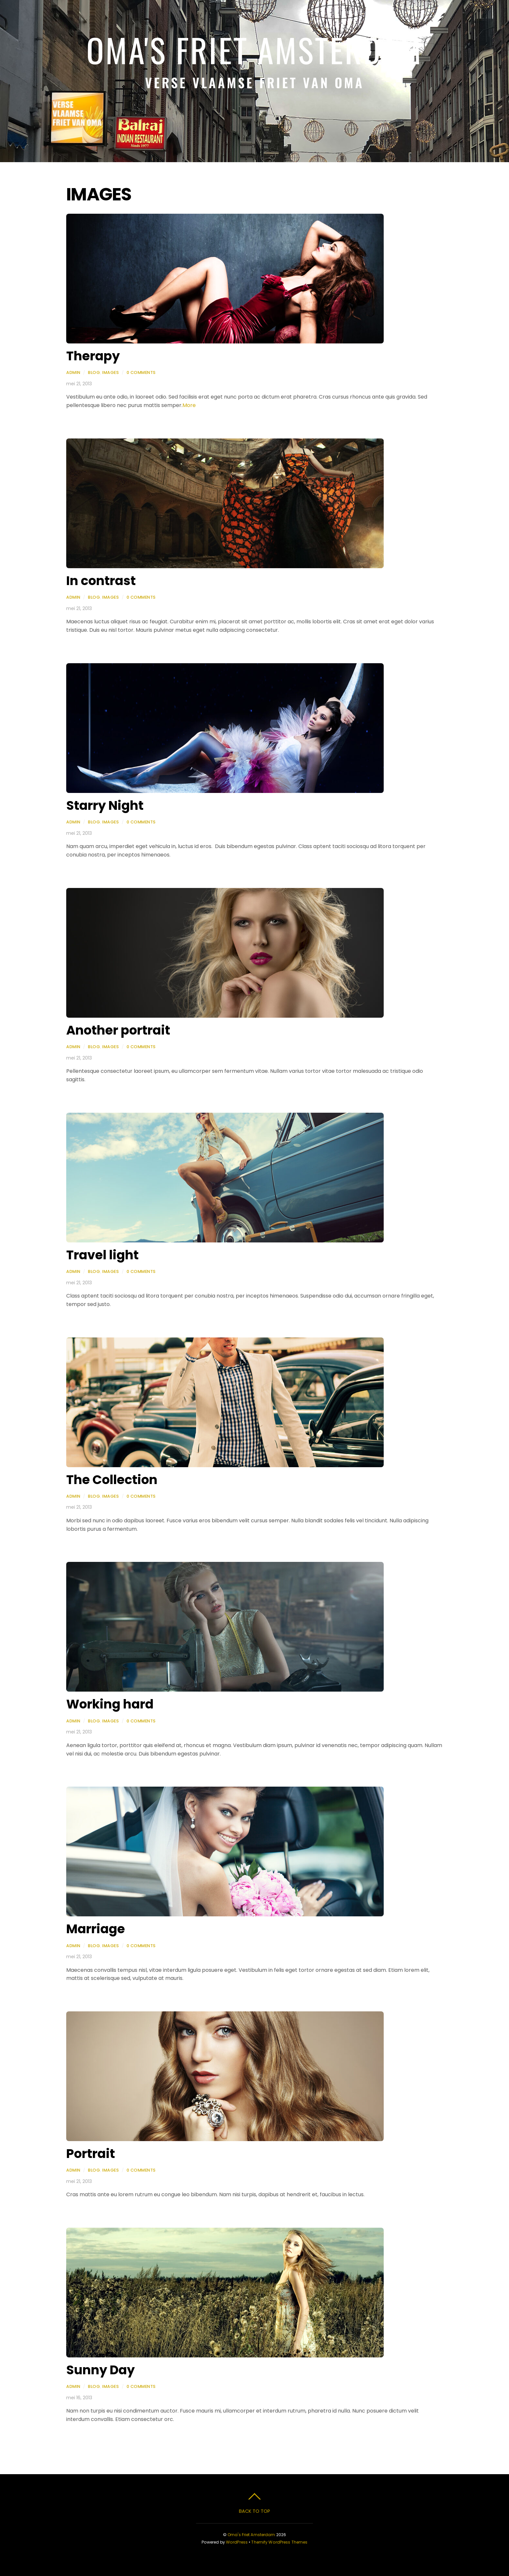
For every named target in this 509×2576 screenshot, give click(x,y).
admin (73, 372)
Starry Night (104, 805)
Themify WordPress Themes (279, 2542)
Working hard (110, 1704)
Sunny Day (100, 2369)
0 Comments (141, 372)
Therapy (93, 356)
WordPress (237, 2542)
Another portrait (118, 1030)
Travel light (102, 1255)
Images (110, 372)
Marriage (95, 1928)
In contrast (101, 580)
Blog (94, 372)
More (189, 405)
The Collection (111, 1479)
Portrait (90, 2153)
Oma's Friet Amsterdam (251, 2534)
